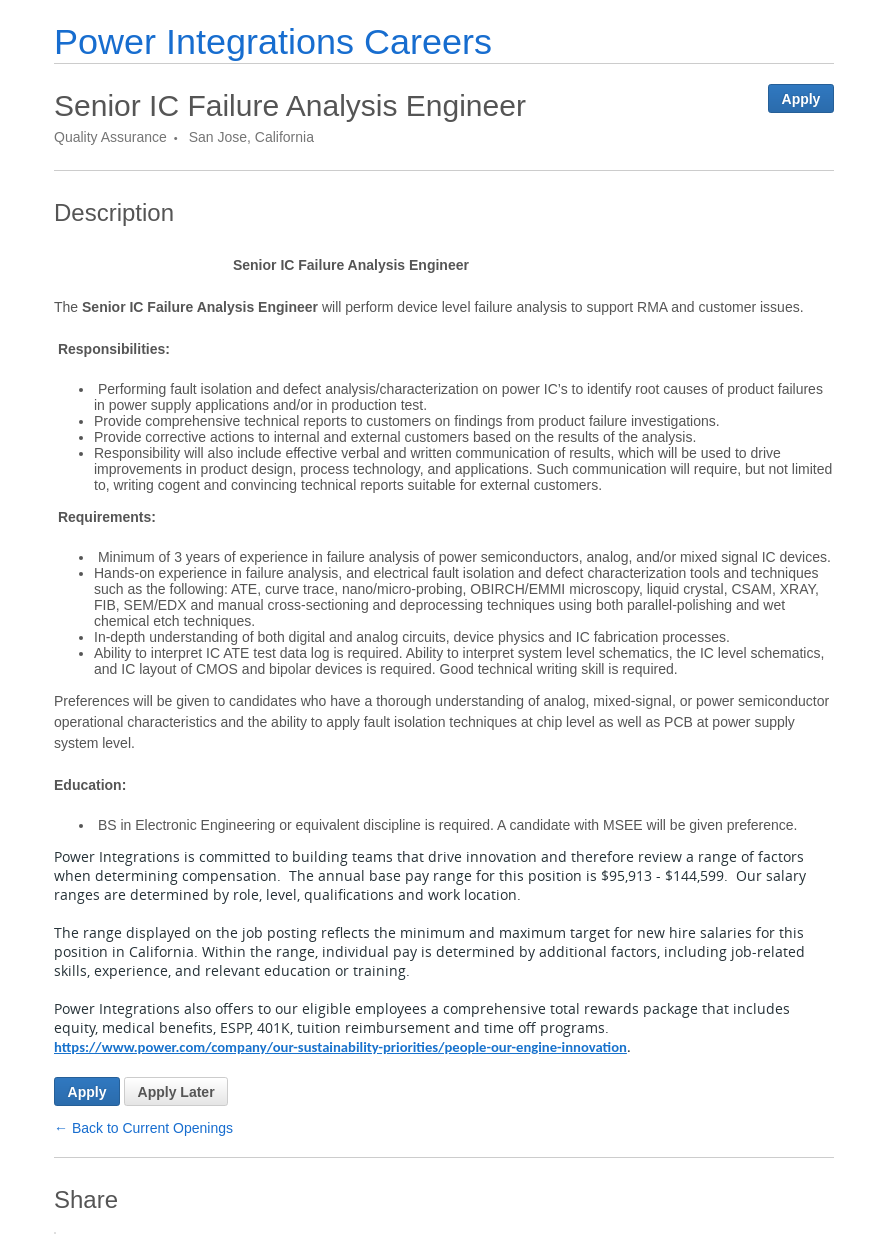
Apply (801, 99)
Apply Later (176, 1092)
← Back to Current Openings (143, 1128)
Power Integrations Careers (273, 41)
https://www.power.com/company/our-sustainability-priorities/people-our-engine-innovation (340, 1047)
